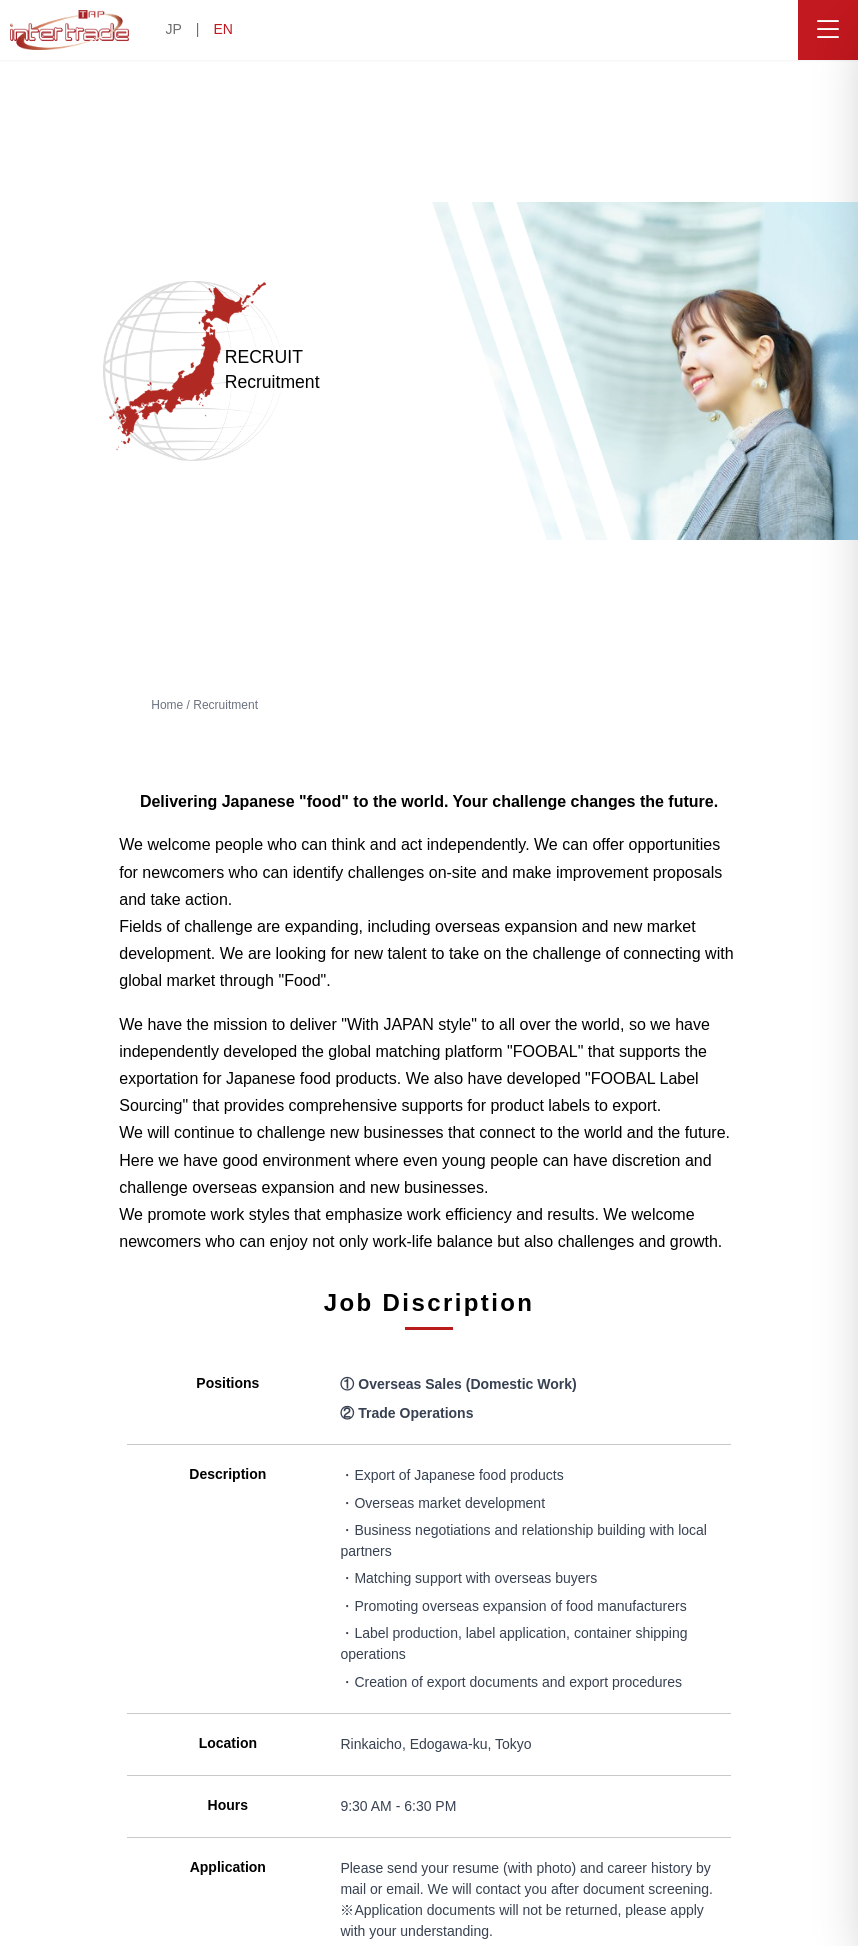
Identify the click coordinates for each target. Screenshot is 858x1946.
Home (167, 705)
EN (222, 29)
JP (173, 29)
